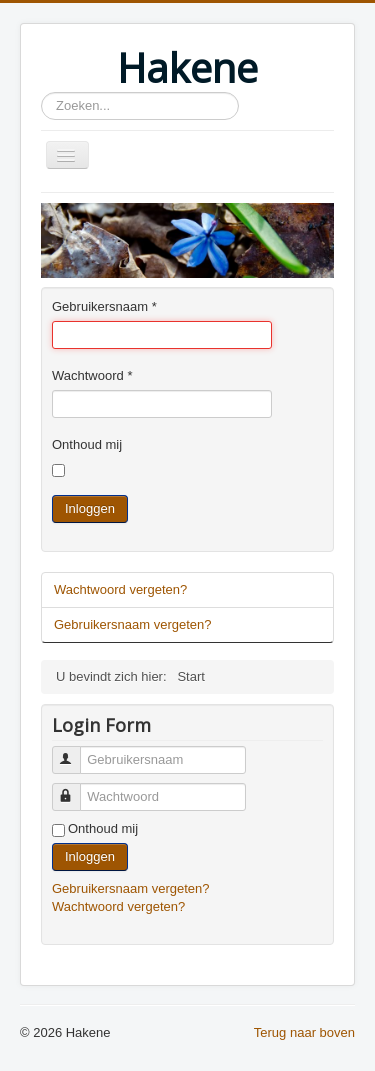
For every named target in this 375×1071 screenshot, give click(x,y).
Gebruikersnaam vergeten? (133, 624)
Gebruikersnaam (104, 306)
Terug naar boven (304, 1032)
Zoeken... (41, 92)
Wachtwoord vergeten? (120, 589)
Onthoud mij (87, 444)
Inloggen (90, 508)
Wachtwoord (92, 375)
